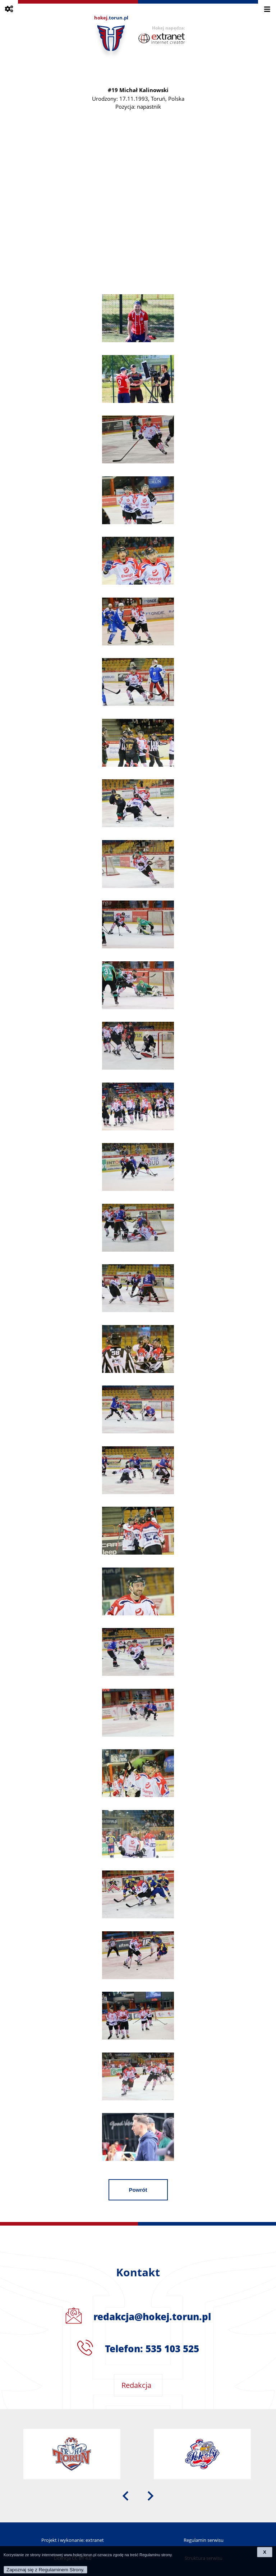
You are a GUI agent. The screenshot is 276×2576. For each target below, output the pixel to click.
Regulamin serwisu (204, 2540)
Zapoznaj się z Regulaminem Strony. (45, 2569)
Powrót (138, 2190)
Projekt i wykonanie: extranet (72, 2540)
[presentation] (125, 2495)
